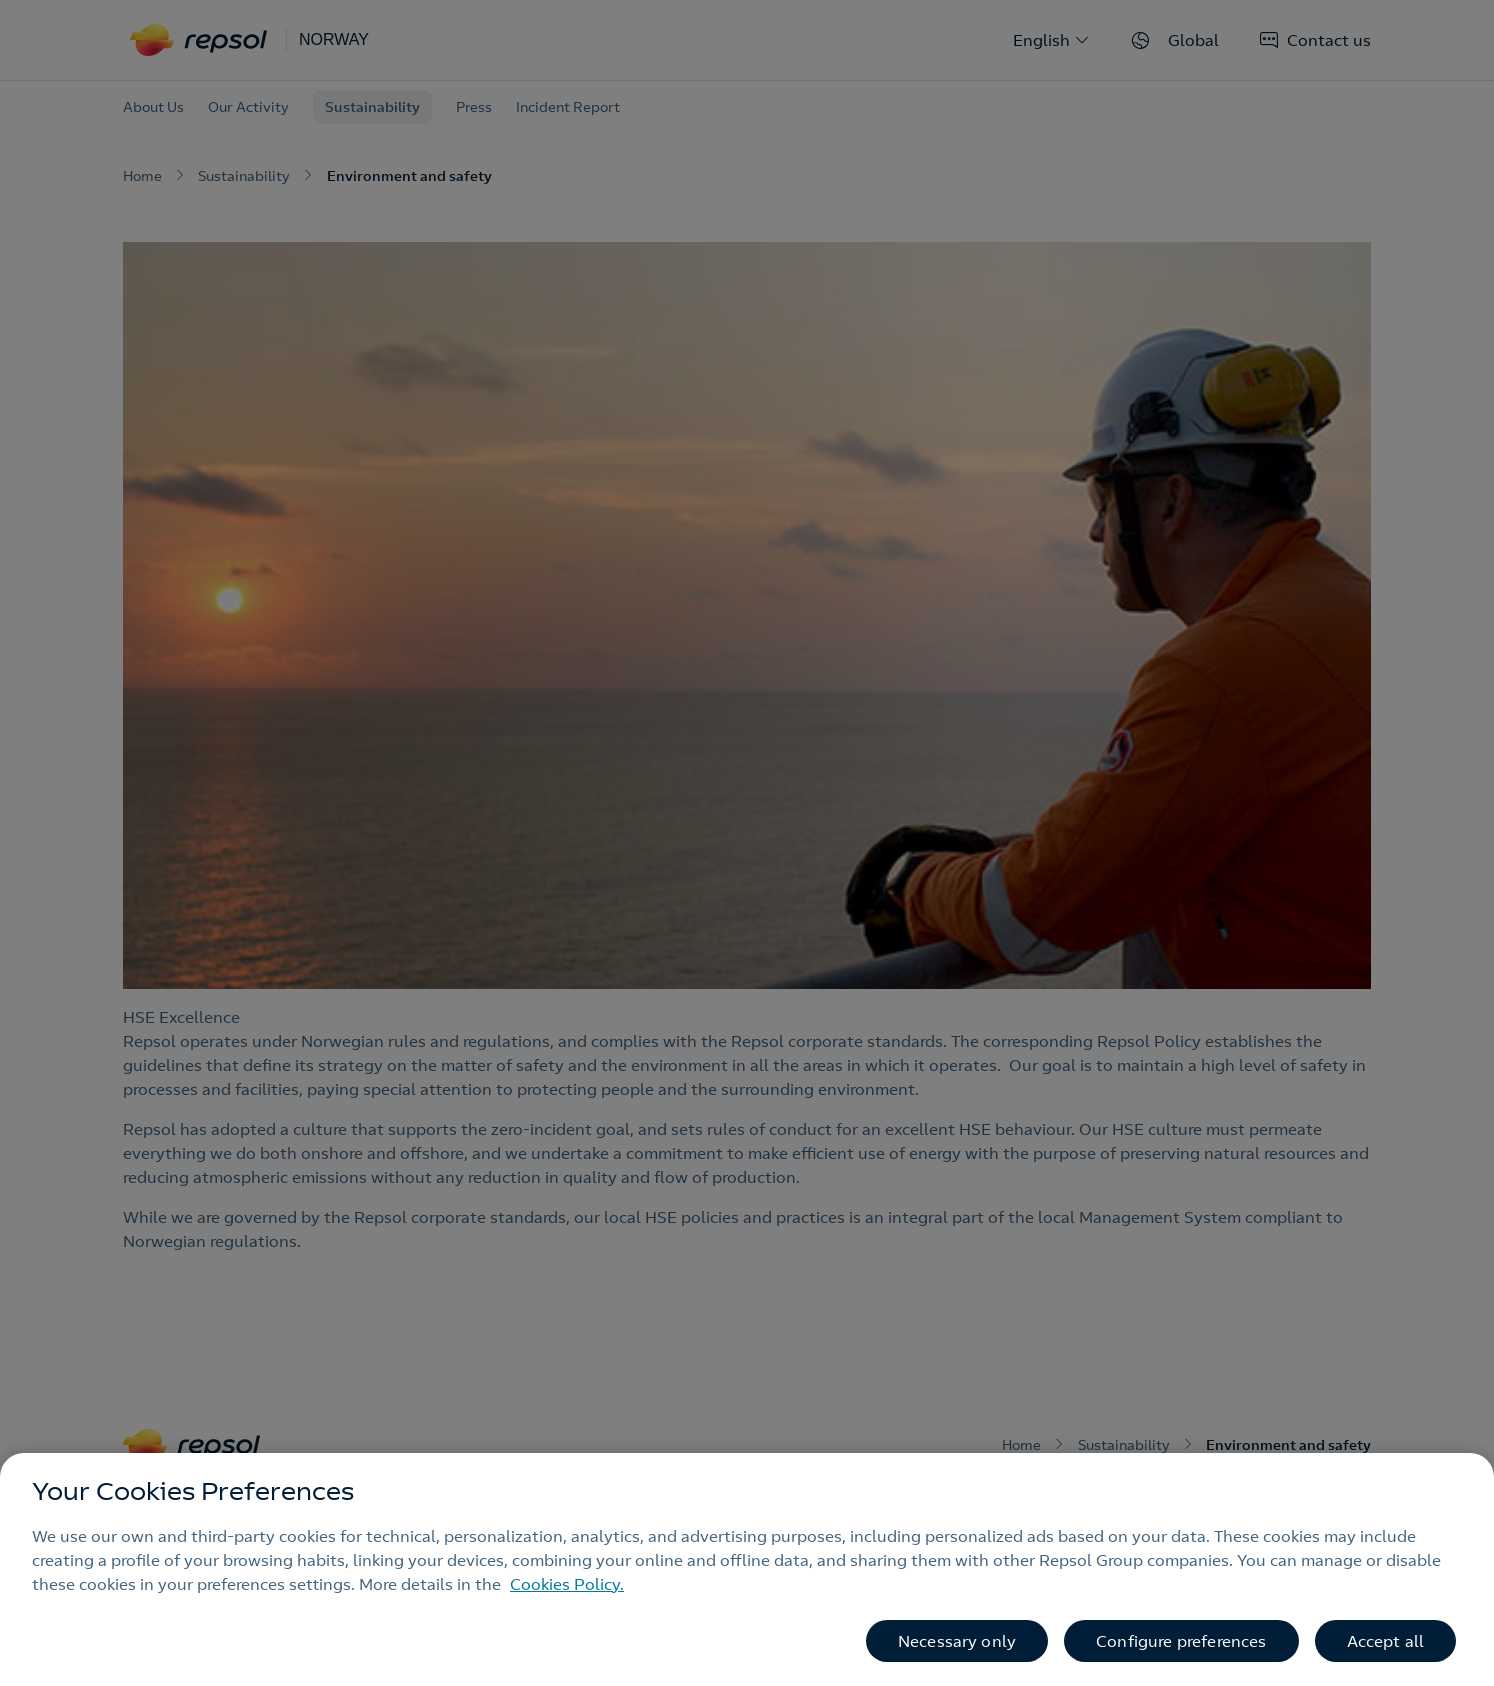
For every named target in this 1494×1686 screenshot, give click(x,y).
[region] (747, 1569)
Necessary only (957, 1641)
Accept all (1386, 1641)
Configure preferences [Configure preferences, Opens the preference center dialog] (1181, 1641)
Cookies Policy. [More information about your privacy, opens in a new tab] (567, 1584)
